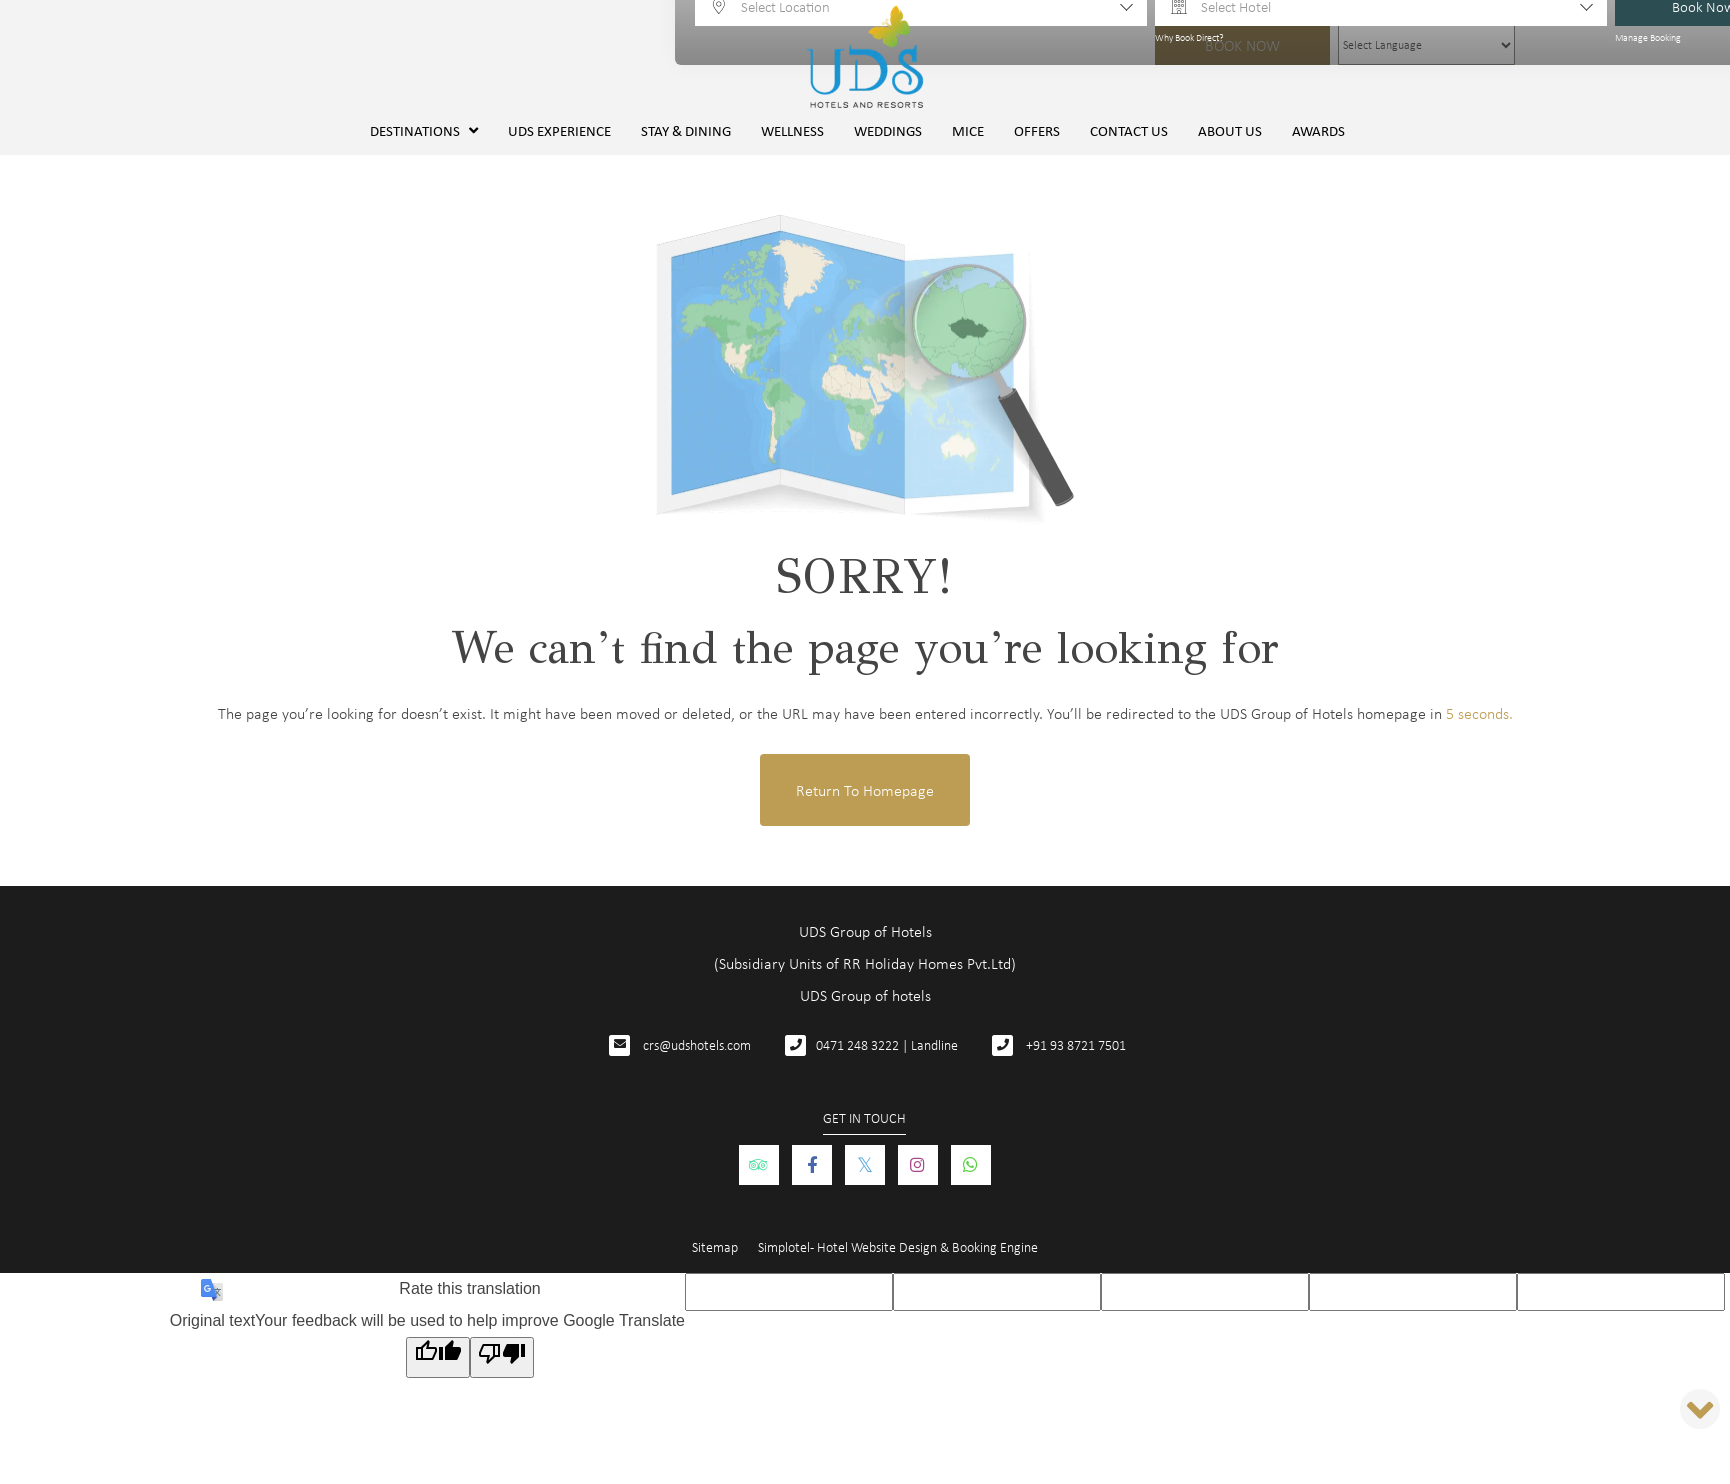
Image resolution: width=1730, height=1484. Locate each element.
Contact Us (1129, 130)
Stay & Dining (686, 130)
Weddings (888, 130)
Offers (1037, 130)
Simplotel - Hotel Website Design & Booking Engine (898, 1246)
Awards (1318, 130)
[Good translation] (438, 1357)
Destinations (424, 130)
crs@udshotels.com (697, 1044)
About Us (1230, 130)
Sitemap (715, 1246)
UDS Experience (559, 130)
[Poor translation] (502, 1357)
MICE (968, 130)
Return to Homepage (865, 790)
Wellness (792, 130)
